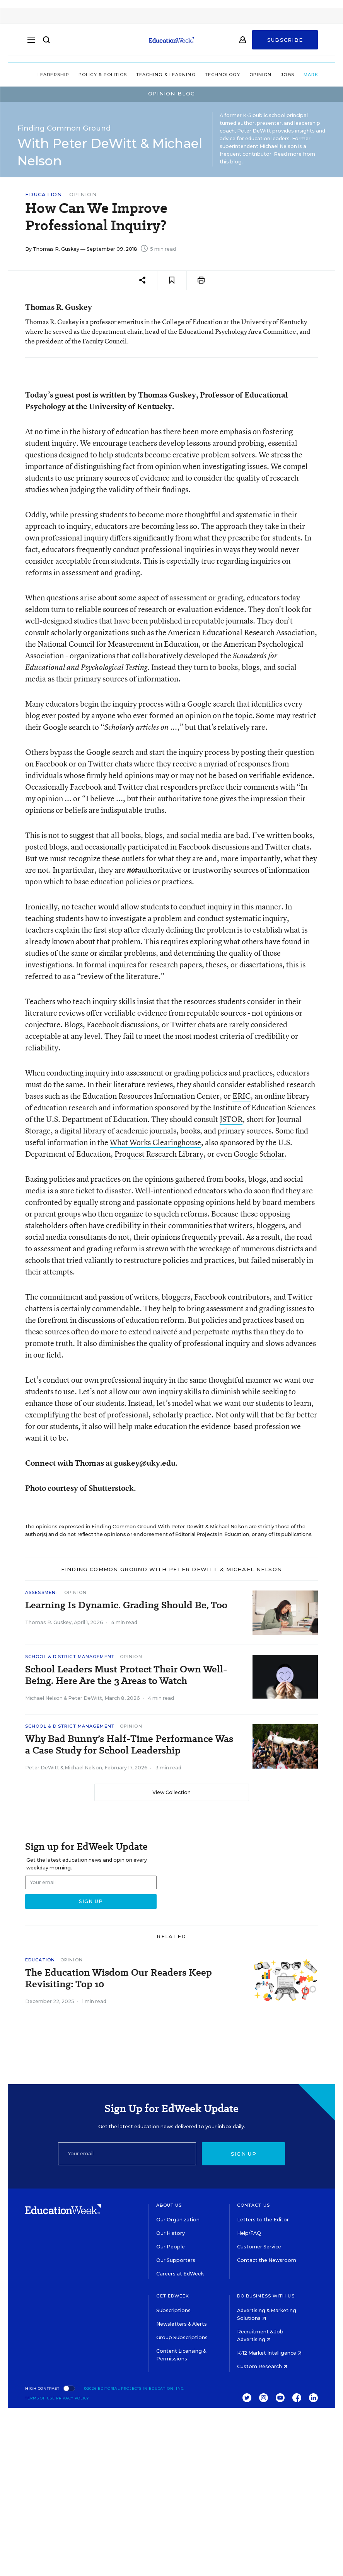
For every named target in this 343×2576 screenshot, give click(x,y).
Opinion (240, 74)
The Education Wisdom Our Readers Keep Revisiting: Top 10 (118, 1978)
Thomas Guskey (167, 394)
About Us (169, 2205)
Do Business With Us (266, 2296)
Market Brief (304, 74)
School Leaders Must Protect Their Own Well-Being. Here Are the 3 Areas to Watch (126, 1675)
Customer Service (259, 2247)
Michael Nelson (44, 1698)
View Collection (171, 1792)
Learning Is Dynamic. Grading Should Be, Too (126, 1605)
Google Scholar (259, 1154)
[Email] (127, 2153)
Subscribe (285, 43)
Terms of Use (40, 2398)
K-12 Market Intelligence (269, 2353)
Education (43, 194)
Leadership (32, 74)
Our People (170, 2247)
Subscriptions (173, 2310)
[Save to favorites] (171, 280)
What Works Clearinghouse (155, 1142)
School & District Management (69, 1656)
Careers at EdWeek (180, 2274)
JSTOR (231, 1119)
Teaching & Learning (145, 74)
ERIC (241, 1096)
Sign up (243, 2154)
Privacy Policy (72, 2398)
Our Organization (178, 2220)
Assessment (42, 1592)
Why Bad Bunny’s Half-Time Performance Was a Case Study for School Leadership (129, 1744)
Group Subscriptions (182, 2337)
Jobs (266, 74)
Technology (201, 74)
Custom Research (262, 2366)
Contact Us (253, 2205)
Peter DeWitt (85, 1698)
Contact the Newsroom (266, 2260)
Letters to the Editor (263, 2220)
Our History (170, 2233)
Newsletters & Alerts (181, 2324)
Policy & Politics (82, 74)
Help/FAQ (249, 2233)
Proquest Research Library (158, 1154)
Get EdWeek (172, 2296)
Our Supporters (175, 2260)
